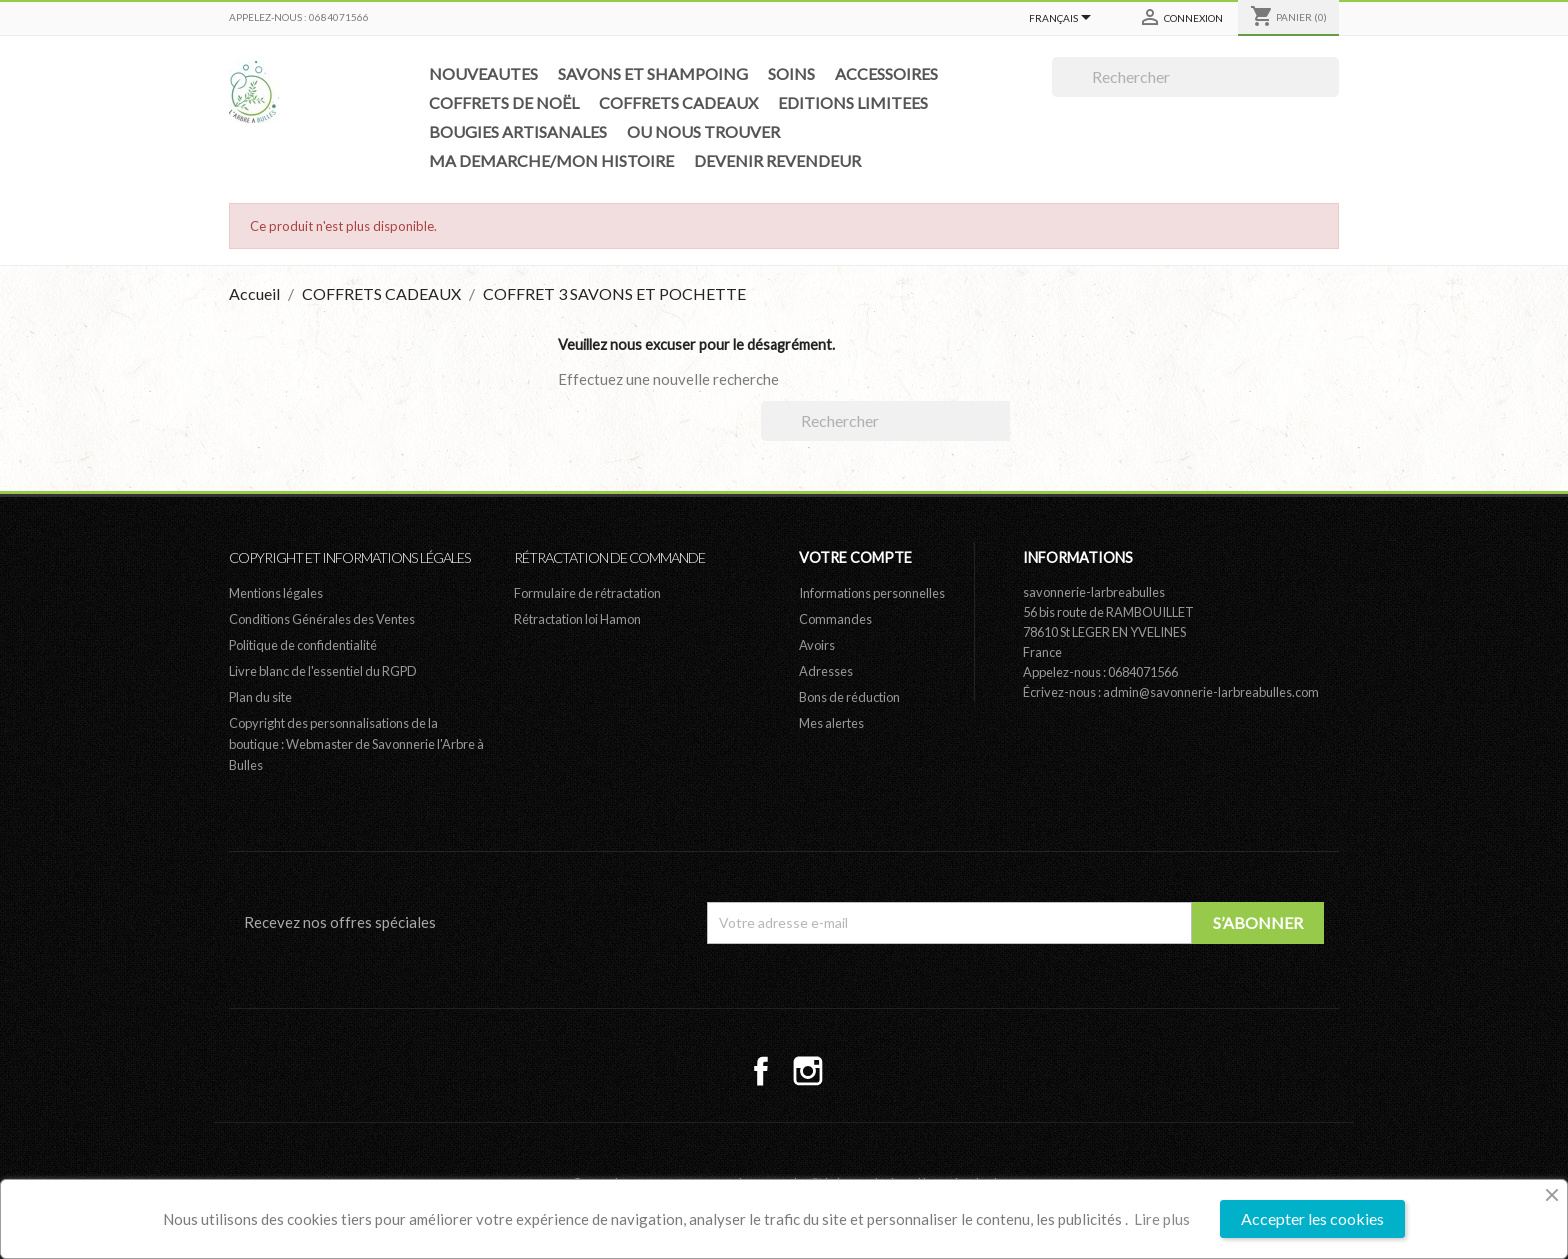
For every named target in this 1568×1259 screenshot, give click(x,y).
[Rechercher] (1195, 77)
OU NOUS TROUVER (703, 131)
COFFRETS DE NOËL (504, 102)
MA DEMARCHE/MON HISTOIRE (551, 160)
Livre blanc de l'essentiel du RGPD (323, 671)
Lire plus (1162, 1219)
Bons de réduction (849, 697)
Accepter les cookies (1312, 1218)
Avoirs (817, 645)
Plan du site (260, 697)
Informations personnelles (872, 593)
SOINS (791, 73)
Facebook (761, 1071)
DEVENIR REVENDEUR (777, 160)
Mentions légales (276, 593)
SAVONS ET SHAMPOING (653, 73)
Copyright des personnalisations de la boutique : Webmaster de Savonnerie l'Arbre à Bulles (356, 744)
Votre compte (855, 557)
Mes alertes (831, 723)
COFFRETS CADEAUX (678, 102)
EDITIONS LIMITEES (853, 102)
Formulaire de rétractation (587, 593)
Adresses (826, 671)
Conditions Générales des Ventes (322, 619)
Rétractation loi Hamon (577, 619)
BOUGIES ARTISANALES (518, 131)
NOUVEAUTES (483, 73)
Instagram (808, 1071)
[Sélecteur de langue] (1063, 19)
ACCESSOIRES (886, 73)
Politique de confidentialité (303, 645)
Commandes (835, 619)
